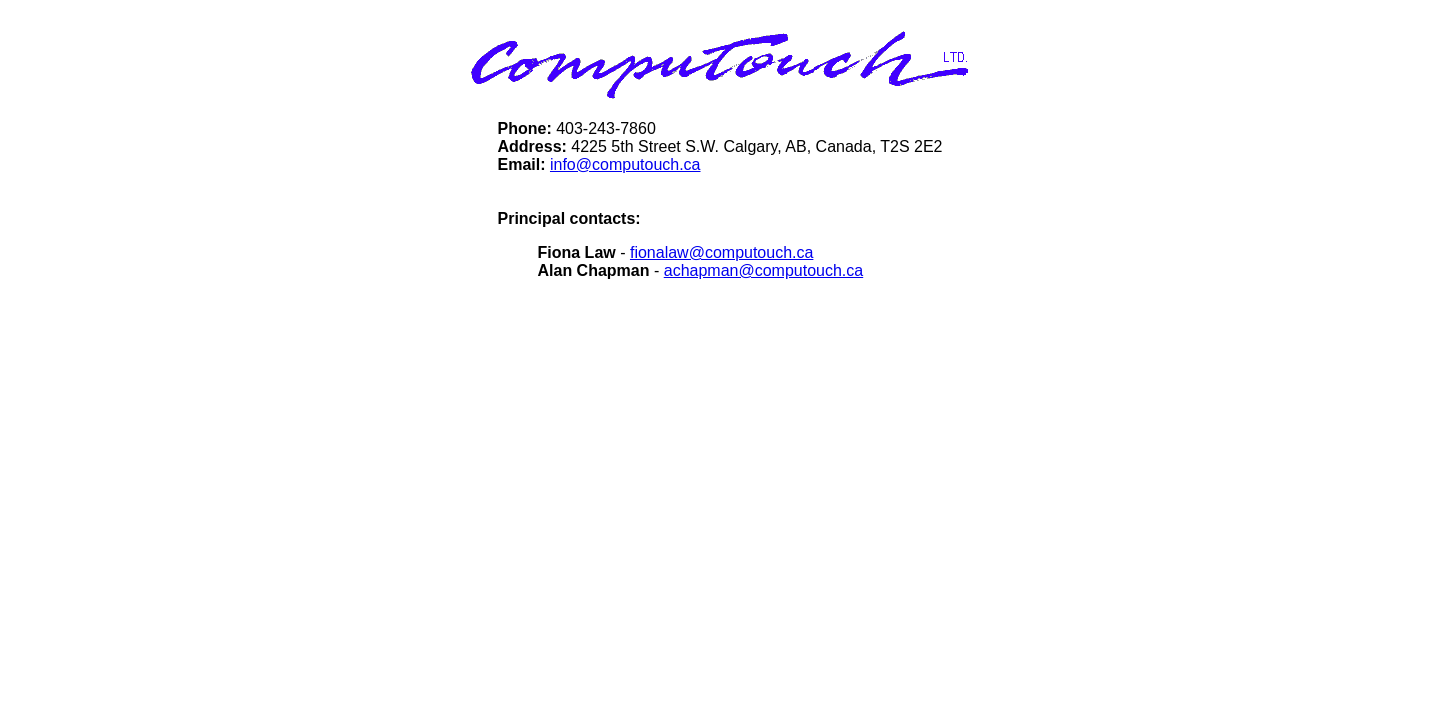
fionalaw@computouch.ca (721, 252)
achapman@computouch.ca (763, 270)
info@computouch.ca (625, 164)
